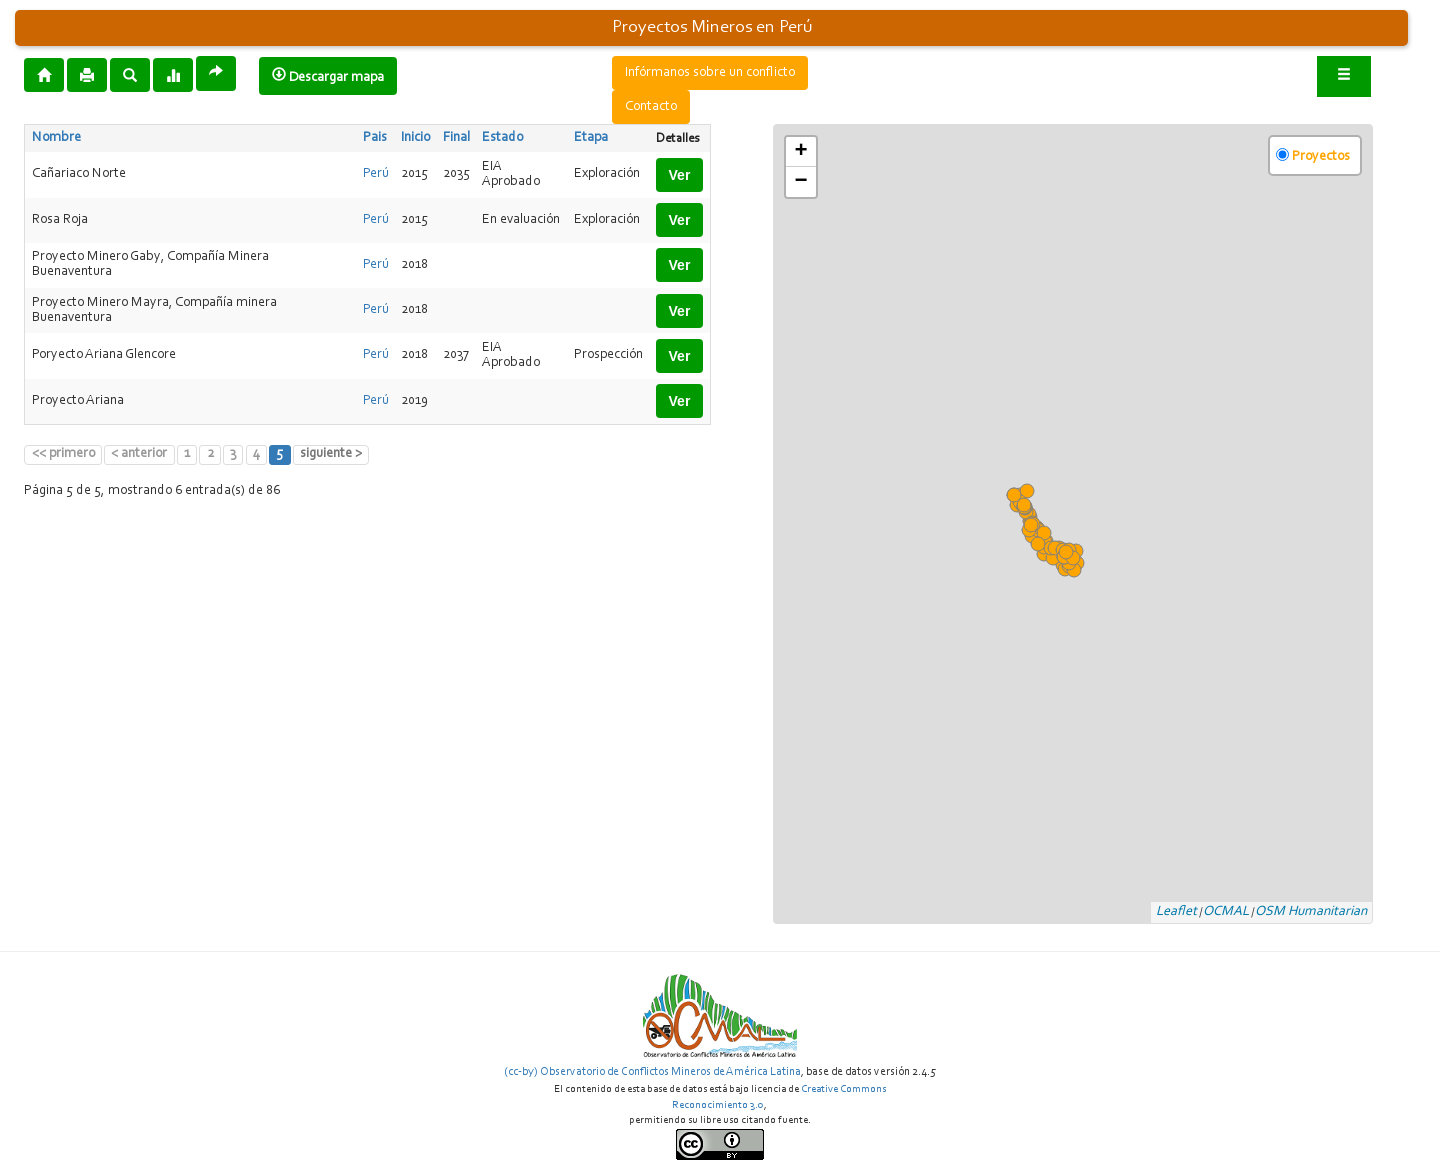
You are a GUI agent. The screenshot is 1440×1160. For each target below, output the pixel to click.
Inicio (415, 138)
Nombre (56, 138)
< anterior (139, 454)
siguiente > (331, 454)
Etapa (591, 138)
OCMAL (1226, 912)
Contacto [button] (651, 107)
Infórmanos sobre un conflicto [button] (710, 73)
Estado (502, 138)
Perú (376, 174)
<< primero (63, 454)
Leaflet (1176, 912)
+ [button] (800, 152)
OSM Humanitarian (1311, 912)
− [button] (800, 182)
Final (456, 138)
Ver (680, 175)
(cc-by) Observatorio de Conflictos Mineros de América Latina (652, 1072)
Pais (375, 138)
